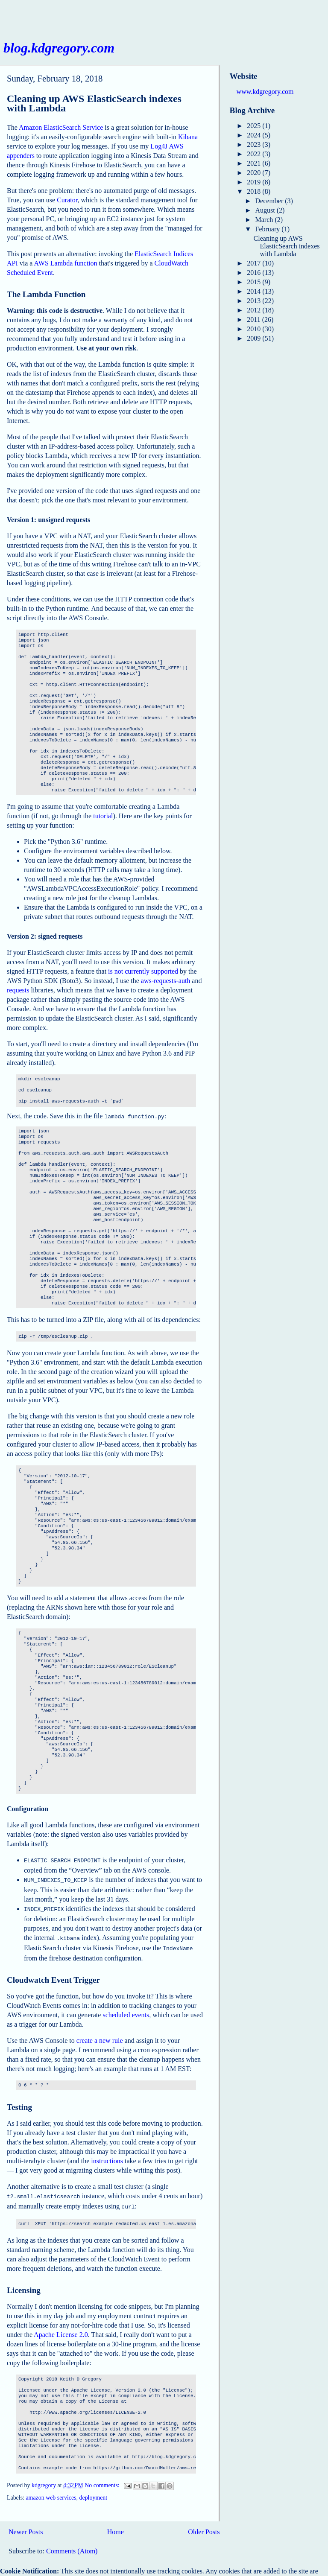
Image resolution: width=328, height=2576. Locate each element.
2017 (254, 263)
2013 (254, 300)
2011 (254, 319)
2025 (254, 125)
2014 (254, 291)
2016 (254, 272)
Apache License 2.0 (61, 2327)
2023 (254, 144)
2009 (254, 338)
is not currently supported (143, 971)
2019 (254, 182)
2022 (254, 154)
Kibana (188, 136)
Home (115, 2525)
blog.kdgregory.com (58, 47)
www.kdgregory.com (265, 91)
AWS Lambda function (65, 263)
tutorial (103, 816)
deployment (93, 2491)
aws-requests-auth (165, 980)
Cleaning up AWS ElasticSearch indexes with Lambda (94, 103)
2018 (254, 191)
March (265, 219)
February (268, 229)
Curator (67, 200)
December (270, 200)
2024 (254, 135)
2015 (254, 282)
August (266, 210)
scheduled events (125, 2009)
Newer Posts (26, 2525)
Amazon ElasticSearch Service (61, 127)
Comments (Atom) (71, 2544)
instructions (107, 2155)
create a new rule (99, 2035)
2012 (254, 310)
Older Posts (204, 2525)
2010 (254, 329)
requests (18, 990)
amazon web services (51, 2491)
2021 (254, 163)
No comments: (103, 2478)
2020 (254, 172)
